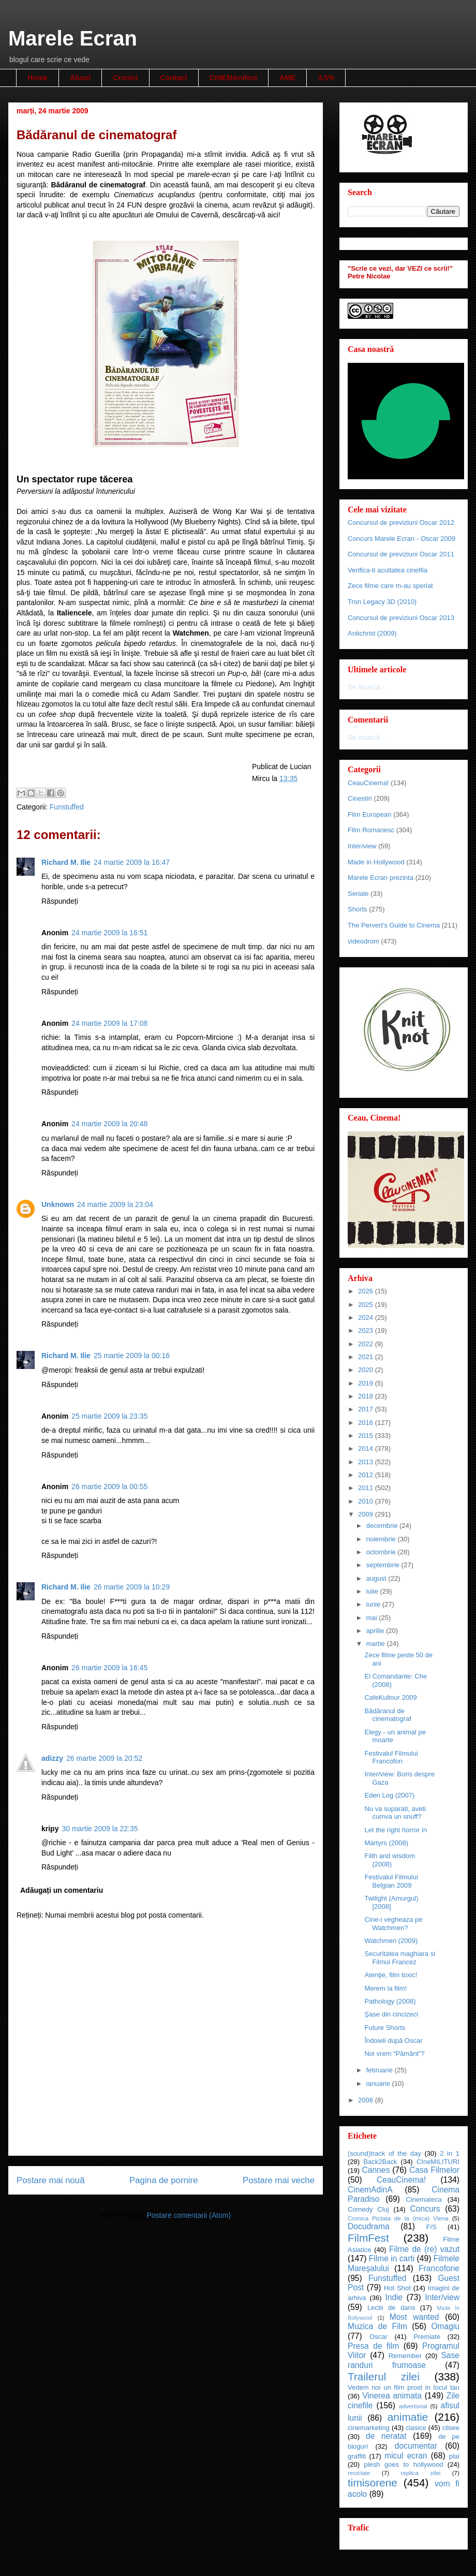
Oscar (378, 2337)
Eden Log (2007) (389, 1795)
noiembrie (382, 1539)
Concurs (425, 2208)
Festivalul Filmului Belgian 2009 (391, 1881)
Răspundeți (59, 901)
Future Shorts (384, 2028)
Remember (405, 2356)
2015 (366, 1435)
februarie (380, 2070)
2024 (366, 1317)
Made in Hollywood (376, 862)
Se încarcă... (366, 687)
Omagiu (445, 2326)
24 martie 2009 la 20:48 (109, 1124)
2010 (366, 1501)
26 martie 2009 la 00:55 (109, 1486)
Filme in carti (391, 2258)
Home (37, 77)
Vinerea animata (392, 2395)
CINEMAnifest (234, 77)
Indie (394, 2297)
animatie (408, 2417)
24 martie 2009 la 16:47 (132, 862)
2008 (366, 2100)
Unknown (57, 1204)
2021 (366, 1357)
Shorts (357, 909)
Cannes (376, 2170)
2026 (366, 1291)
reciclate (359, 2472)
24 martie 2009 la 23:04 (115, 1204)
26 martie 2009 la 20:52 (104, 1758)
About (80, 77)
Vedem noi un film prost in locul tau (403, 2387)
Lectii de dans (391, 2308)
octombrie (382, 1552)
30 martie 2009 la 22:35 (100, 1828)
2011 (366, 1488)
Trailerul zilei (384, 2376)
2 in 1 (449, 2153)
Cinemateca (424, 2199)
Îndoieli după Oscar (393, 2040)
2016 (366, 1422)
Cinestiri (360, 798)
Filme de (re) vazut (424, 2249)
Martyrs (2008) (386, 1843)
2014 (366, 1448)
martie (376, 1643)
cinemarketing (369, 2428)
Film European (370, 814)
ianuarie (379, 2083)
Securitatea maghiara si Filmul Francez (399, 1958)
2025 (366, 1304)
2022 (366, 1344)
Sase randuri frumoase (403, 2360)
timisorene (372, 2483)
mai (372, 1618)
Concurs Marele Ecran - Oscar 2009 (401, 538)
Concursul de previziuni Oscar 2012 (401, 522)
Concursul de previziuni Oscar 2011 (401, 554)
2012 (366, 1475)
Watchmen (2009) (391, 1941)
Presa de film (373, 2346)
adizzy (52, 1758)
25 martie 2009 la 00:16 (132, 1355)
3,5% (326, 77)
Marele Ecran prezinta (380, 877)
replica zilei (420, 2472)
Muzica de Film (377, 2326)
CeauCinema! (368, 783)
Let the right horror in (395, 1830)
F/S (431, 2227)
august (377, 1578)
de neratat (386, 2436)
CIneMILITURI (437, 2162)
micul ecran (405, 2455)
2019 (366, 1383)
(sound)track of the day (384, 2153)
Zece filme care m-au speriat (390, 586)
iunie (374, 1604)
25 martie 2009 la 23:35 (109, 1416)
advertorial (413, 2406)
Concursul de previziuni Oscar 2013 (401, 618)
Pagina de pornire (163, 2180)
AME (287, 77)
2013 (366, 1462)
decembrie (382, 1525)
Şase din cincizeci (391, 2014)
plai (454, 2456)
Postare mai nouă (51, 2180)
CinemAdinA (370, 2189)
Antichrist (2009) (372, 633)
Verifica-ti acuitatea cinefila (387, 570)
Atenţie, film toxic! (390, 1975)
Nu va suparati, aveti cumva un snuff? (395, 1813)
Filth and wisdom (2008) (389, 1860)
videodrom (363, 941)
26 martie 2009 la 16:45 (109, 1668)
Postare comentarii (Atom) (188, 2215)
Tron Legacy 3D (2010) (382, 602)
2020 (366, 1370)
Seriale (358, 893)
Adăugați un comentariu (61, 1890)
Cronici (125, 77)
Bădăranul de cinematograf (387, 1715)
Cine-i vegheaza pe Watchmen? (393, 1924)
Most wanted (414, 2317)
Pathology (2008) (389, 2001)
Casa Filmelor (434, 2170)
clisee (450, 2428)
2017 (366, 1409)
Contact (173, 77)
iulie (373, 1591)
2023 (366, 1330)
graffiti (357, 2456)
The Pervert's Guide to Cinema (394, 925)
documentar (416, 2445)
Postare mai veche (279, 2180)
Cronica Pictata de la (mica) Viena (398, 2218)
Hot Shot (397, 2288)
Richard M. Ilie (66, 862)
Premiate (426, 2337)
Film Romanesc (371, 830)
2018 (366, 1396)
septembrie (383, 1565)
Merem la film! (385, 1988)
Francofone (439, 2268)
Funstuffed (67, 807)
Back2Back (380, 2162)
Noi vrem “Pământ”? (394, 2053)
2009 (366, 1514)
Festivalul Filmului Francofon (391, 1757)
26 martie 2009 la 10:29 (132, 1587)
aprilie (376, 1631)
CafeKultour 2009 (390, 1697)
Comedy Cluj (368, 2209)
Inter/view (362, 846)
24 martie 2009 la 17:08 (109, 1023)
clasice (416, 2428)
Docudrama (369, 2226)
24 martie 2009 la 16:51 (109, 933)
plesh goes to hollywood (403, 2464)
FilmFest (368, 2238)
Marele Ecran (72, 38)
